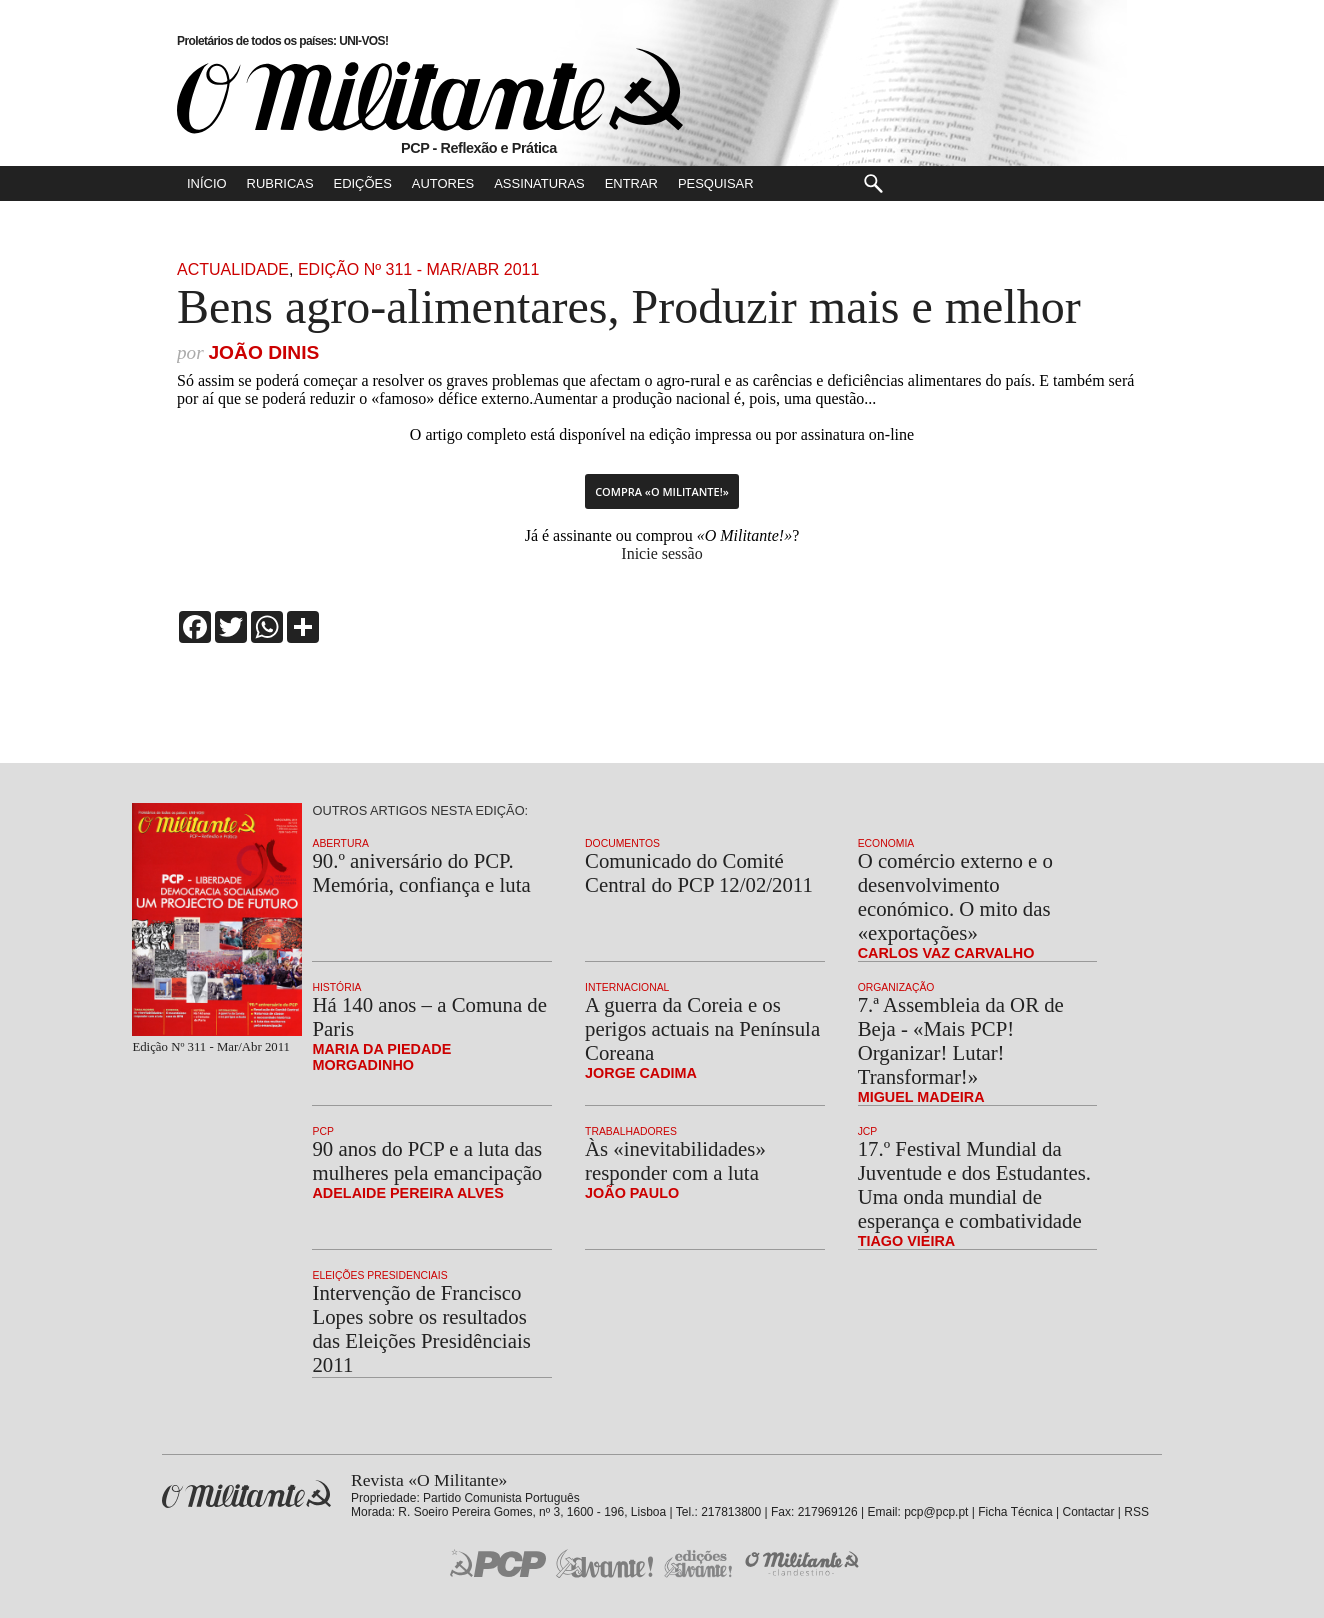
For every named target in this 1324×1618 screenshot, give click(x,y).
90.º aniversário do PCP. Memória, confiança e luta (421, 872)
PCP (322, 1131)
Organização (896, 987)
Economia (886, 843)
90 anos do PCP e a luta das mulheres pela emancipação (427, 1160)
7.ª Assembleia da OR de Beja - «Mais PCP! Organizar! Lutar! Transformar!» (961, 1040)
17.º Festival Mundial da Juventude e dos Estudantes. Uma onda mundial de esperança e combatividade (974, 1184)
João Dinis (263, 352)
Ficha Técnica (1015, 1512)
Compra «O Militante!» (662, 491)
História (336, 987)
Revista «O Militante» (246, 1494)
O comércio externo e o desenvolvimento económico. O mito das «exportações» (955, 896)
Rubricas (280, 183)
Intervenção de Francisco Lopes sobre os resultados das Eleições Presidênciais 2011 (421, 1328)
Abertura (340, 843)
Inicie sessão (661, 553)
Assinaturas (539, 183)
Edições (363, 183)
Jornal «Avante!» (604, 1563)
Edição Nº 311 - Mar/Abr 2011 (418, 269)
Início (207, 183)
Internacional (627, 987)
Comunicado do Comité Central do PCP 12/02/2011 (699, 872)
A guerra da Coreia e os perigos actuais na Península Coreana (702, 1028)
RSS (1136, 1512)
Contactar (1088, 1512)
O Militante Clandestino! (804, 1563)
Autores (443, 183)
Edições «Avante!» (698, 1563)
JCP (868, 1131)
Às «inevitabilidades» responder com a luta (675, 1160)
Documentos (622, 843)
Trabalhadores (631, 1131)
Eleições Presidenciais (379, 1275)
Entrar (631, 183)
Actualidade (233, 269)
